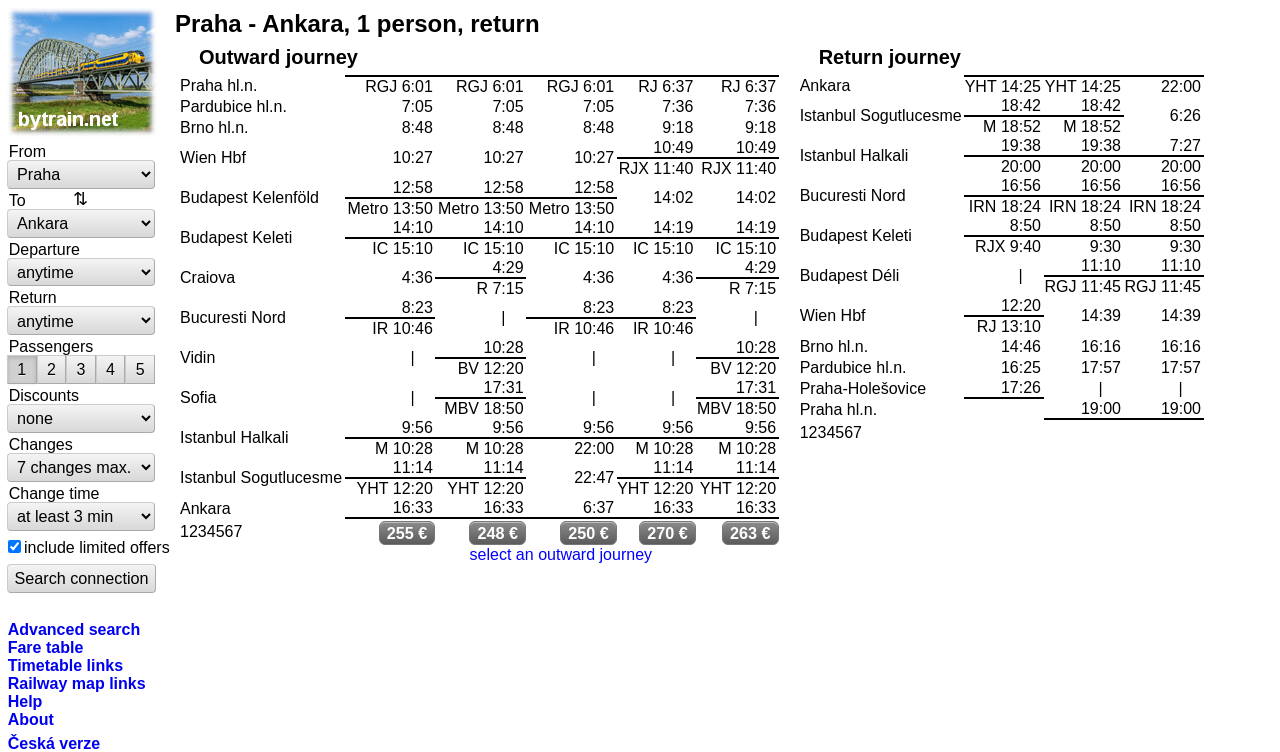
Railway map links (77, 683)
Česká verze (54, 743)
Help (25, 701)
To (17, 200)
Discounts (44, 395)
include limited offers (97, 547)
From (27, 151)
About (31, 719)
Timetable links (65, 665)
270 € (667, 533)
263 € (750, 533)
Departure (44, 249)
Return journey (890, 57)
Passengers (51, 346)
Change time (54, 493)
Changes (41, 444)
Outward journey (278, 57)
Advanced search (74, 629)
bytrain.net (82, 72)
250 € (588, 533)
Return (33, 297)
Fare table (46, 647)
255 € (407, 533)
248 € (497, 533)
